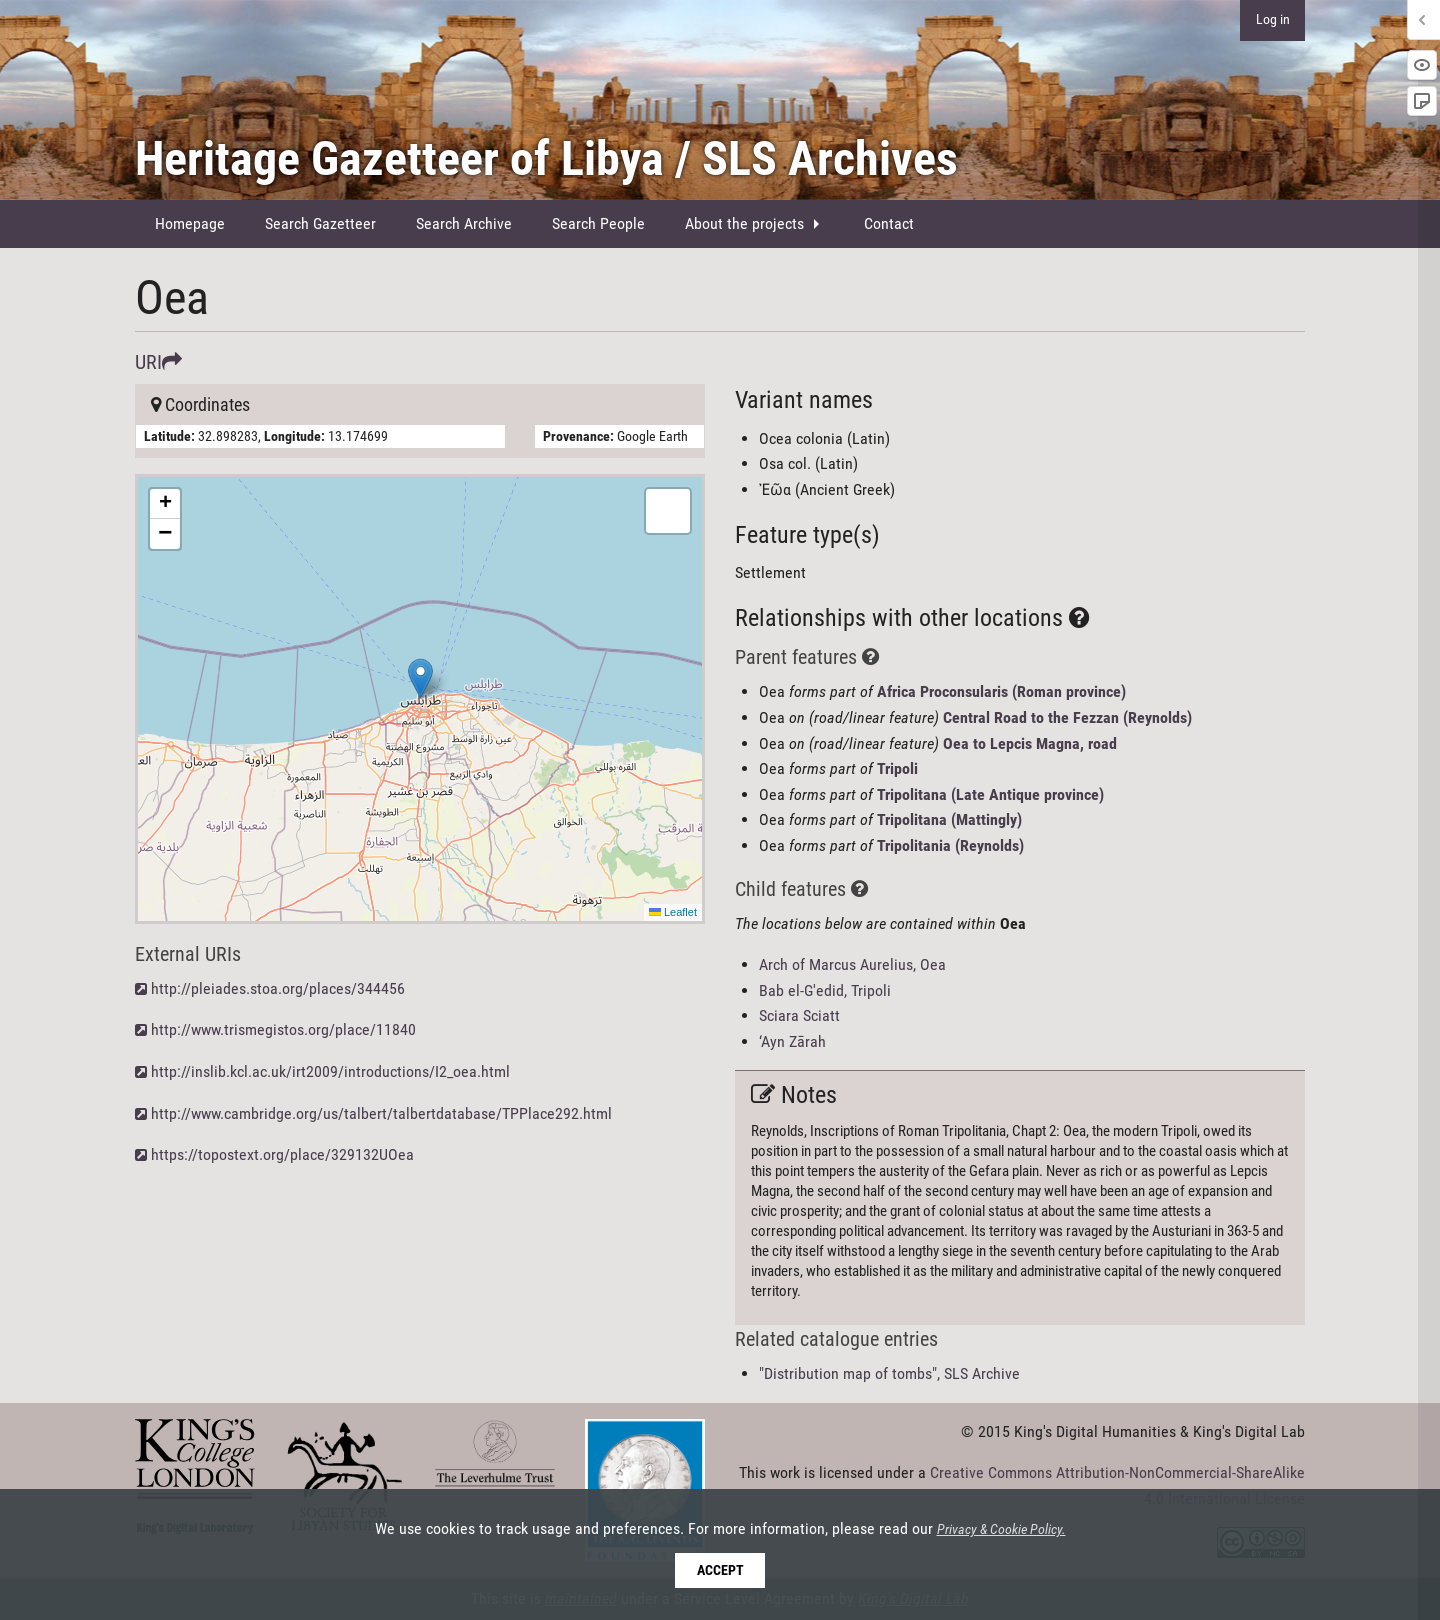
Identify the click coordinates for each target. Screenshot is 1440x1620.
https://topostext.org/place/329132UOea (282, 1154)
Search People (598, 223)
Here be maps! (417, 699)
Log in (1273, 19)
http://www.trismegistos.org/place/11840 (283, 1029)
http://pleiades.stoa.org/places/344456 (278, 988)
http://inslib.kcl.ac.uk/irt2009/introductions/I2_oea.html (330, 1071)
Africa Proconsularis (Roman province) (1001, 691)
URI (158, 362)
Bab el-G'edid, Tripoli (825, 990)
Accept (720, 1570)
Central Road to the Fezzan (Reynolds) (1067, 717)
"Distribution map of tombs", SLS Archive (889, 1373)
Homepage (190, 223)
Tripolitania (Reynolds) (950, 845)
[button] (420, 678)
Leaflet (673, 912)
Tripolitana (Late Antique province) (990, 794)
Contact (889, 223)
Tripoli (897, 768)
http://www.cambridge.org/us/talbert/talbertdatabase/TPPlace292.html (381, 1113)
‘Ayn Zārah (792, 1041)
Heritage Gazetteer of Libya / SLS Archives (546, 158)
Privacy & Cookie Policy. (1001, 1530)
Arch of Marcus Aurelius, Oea (852, 964)
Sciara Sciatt (799, 1015)
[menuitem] (190, 224)
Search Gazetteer (320, 223)
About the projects (744, 223)
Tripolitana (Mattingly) (949, 819)
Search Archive (464, 223)
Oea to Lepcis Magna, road (1030, 743)
